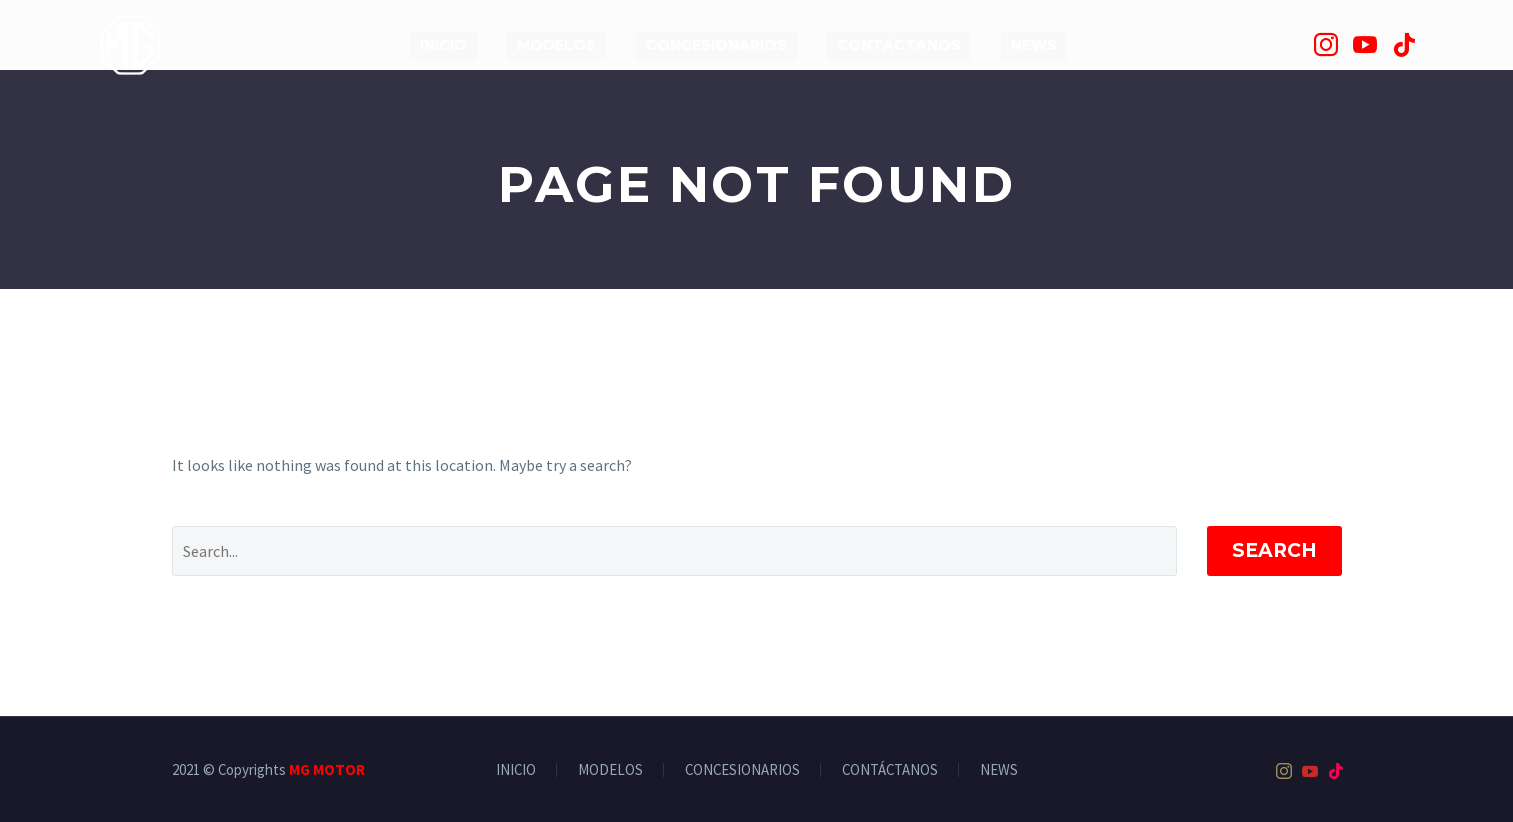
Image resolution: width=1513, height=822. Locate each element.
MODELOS (556, 45)
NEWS (1034, 45)
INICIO (443, 45)
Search (1274, 550)
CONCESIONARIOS (716, 45)
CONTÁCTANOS (899, 45)
